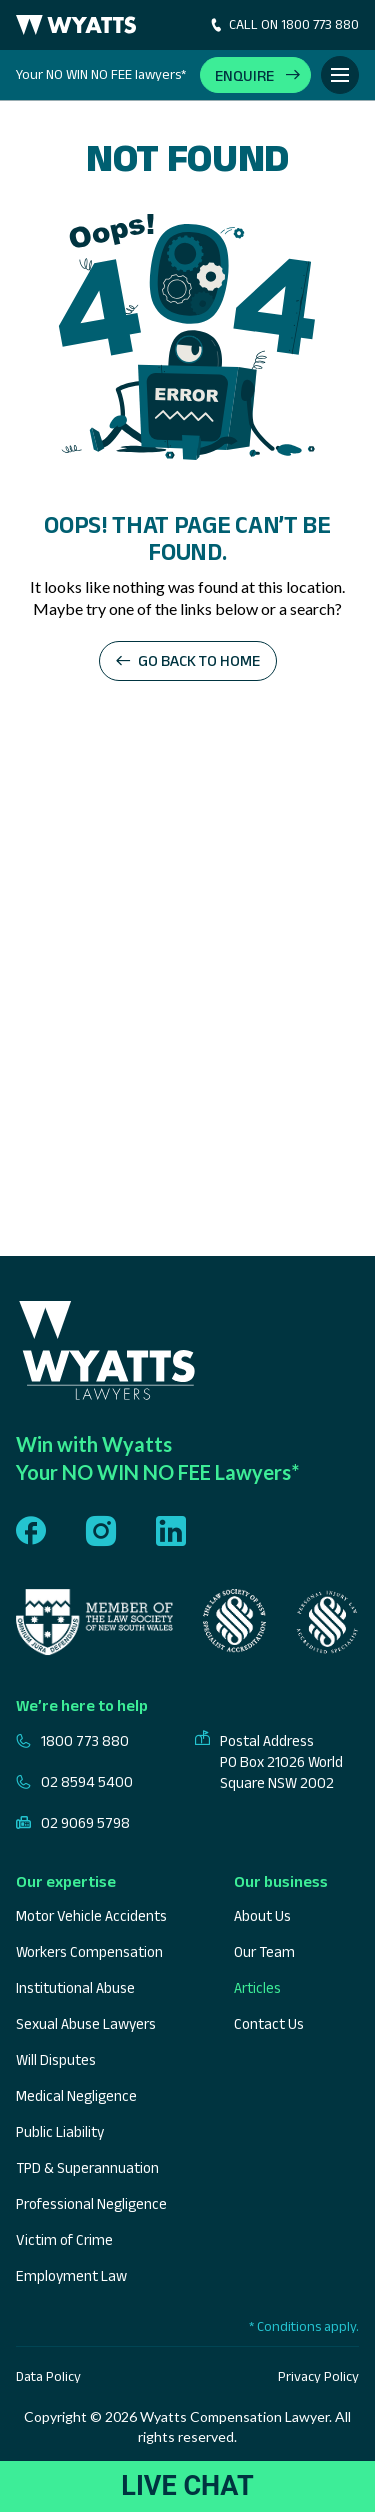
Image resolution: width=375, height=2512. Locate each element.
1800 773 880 (72, 1740)
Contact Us (269, 2023)
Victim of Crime (64, 2239)
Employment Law (71, 2275)
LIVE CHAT (187, 2486)
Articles (257, 1987)
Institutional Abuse (75, 1987)
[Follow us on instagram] (101, 1532)
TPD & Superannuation (87, 2167)
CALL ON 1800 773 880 (283, 24)
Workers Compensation (89, 1951)
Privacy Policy (318, 2376)
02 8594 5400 (74, 1781)
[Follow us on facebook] (31, 1532)
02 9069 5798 (73, 1822)
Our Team (264, 1951)
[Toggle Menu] (340, 75)
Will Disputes (56, 2059)
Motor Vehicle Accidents (91, 1915)
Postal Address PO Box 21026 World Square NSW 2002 (269, 1761)
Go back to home (199, 660)
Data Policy (48, 2376)
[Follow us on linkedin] (171, 1532)
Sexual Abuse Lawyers (86, 2023)
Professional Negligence (91, 2203)
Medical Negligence (76, 2095)
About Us (262, 1915)
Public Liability (60, 2131)
